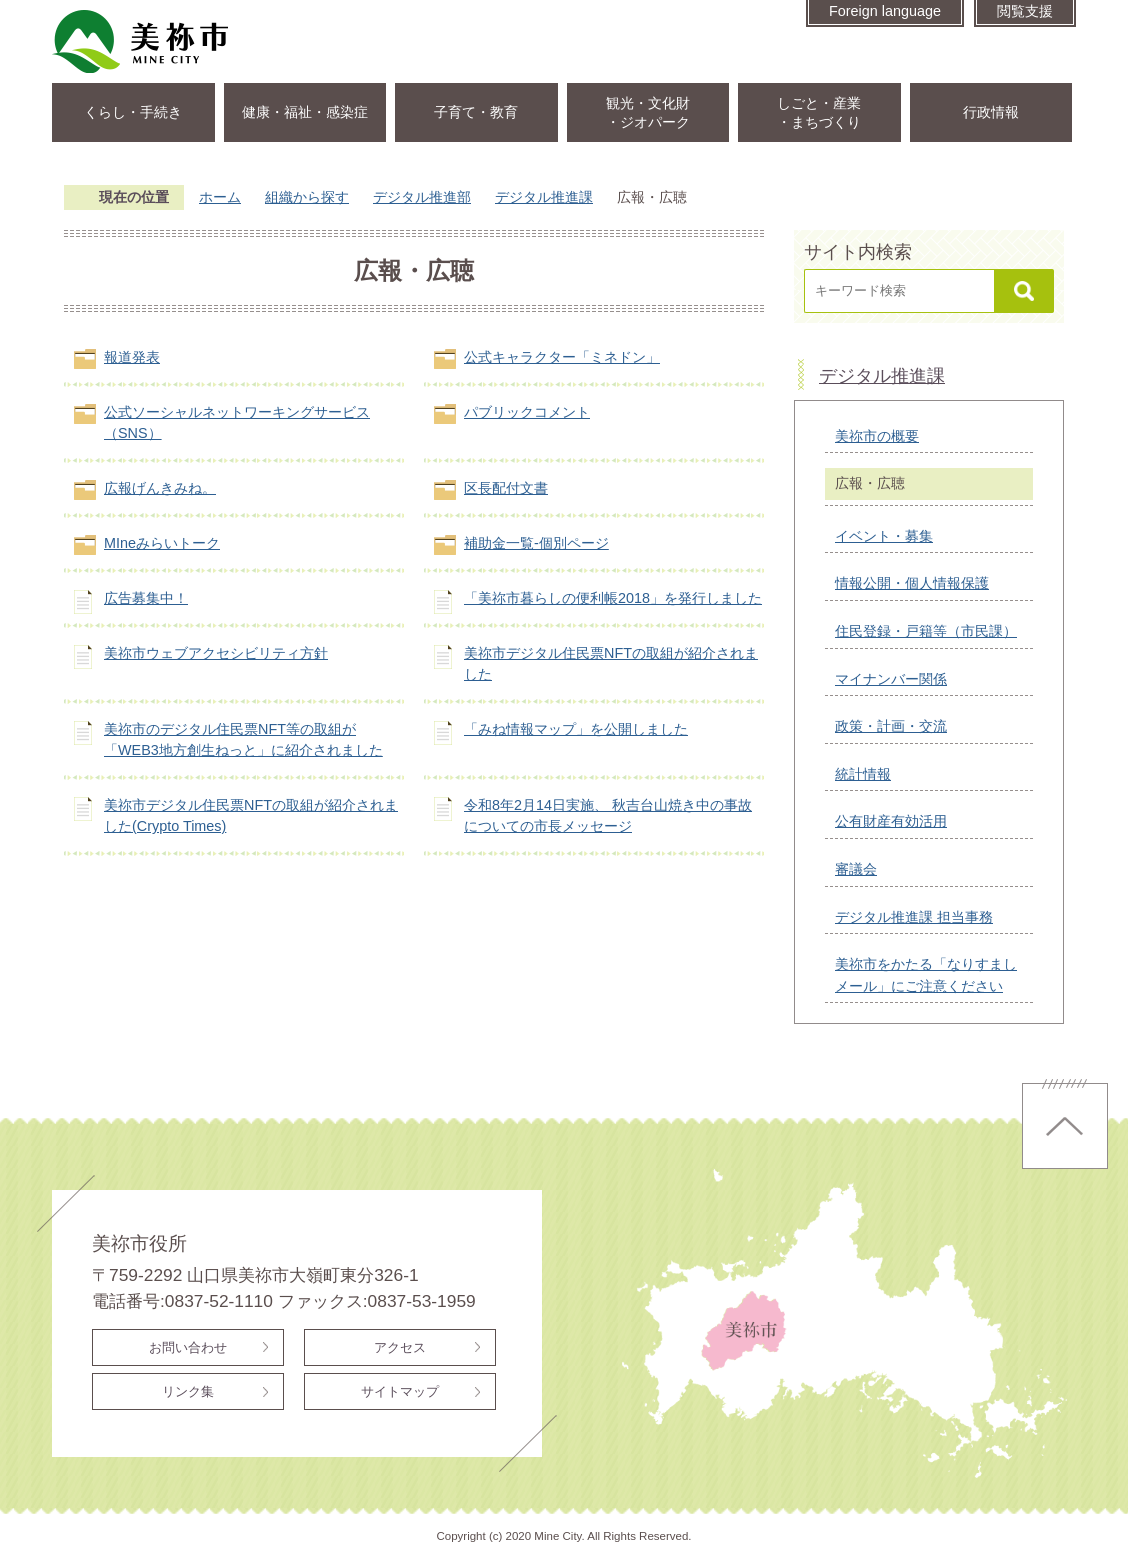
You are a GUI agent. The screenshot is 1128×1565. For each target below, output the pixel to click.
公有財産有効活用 (891, 821)
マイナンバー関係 (891, 679)
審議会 (856, 869)
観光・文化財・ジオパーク (648, 112)
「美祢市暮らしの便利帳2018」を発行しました (613, 598)
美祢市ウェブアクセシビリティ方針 (216, 653)
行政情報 (991, 112)
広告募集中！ (146, 598)
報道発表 (132, 357)
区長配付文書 (506, 488)
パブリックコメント (527, 412)
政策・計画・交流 (891, 726)
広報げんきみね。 (160, 488)
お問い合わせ (188, 1347)
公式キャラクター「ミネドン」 (562, 357)
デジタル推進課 (544, 197)
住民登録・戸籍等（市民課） (926, 631)
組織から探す (307, 197)
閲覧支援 (1025, 11)
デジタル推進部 (422, 197)
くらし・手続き (133, 112)
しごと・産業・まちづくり (819, 112)
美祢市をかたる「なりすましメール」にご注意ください (926, 975)
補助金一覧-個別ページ (536, 543)
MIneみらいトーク (162, 543)
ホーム (220, 197)
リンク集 (188, 1391)
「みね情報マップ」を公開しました (576, 729)
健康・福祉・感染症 (305, 112)
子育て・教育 (476, 112)
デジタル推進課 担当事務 (914, 917)
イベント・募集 (884, 536)
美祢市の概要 (877, 436)
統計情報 (863, 774)
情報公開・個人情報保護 (912, 583)
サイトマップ (400, 1391)
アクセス (400, 1347)
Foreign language (885, 11)
